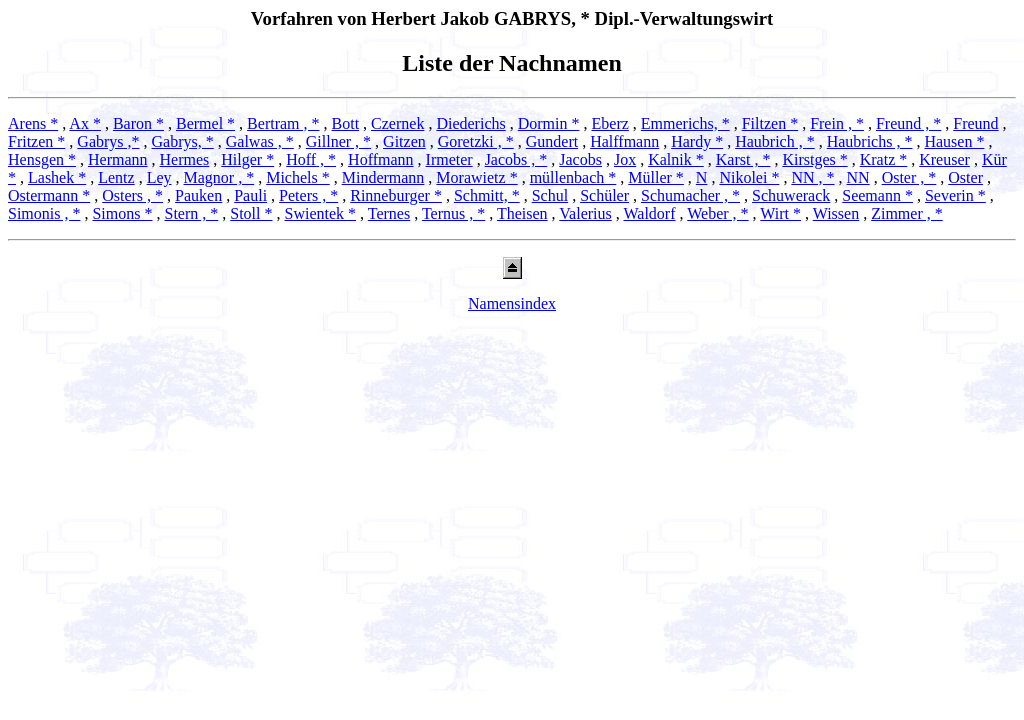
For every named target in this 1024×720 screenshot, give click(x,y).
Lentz (116, 177)
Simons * (122, 213)
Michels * (298, 177)
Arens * (33, 123)
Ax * (85, 123)
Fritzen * (36, 141)
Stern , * (191, 213)
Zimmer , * (907, 213)
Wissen (836, 213)
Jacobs (580, 159)
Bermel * (205, 123)
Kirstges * (814, 159)
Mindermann (383, 177)
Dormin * (549, 123)
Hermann (118, 159)
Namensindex (512, 303)
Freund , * (908, 123)
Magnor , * (219, 177)
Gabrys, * (183, 141)
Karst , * (743, 159)
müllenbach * (573, 177)
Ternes (389, 213)
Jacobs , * (516, 159)
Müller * (656, 177)
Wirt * (780, 213)
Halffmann (624, 141)
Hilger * (247, 159)
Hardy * (697, 141)
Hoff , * (311, 159)
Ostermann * (49, 195)
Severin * (955, 195)
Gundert (552, 141)
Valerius (585, 213)
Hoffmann (380, 159)
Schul (550, 195)
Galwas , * (260, 141)
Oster (965, 177)
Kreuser (944, 159)
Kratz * (884, 159)
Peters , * (308, 195)
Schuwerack (791, 195)
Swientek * (321, 213)
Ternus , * (453, 213)
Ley (159, 177)
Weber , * (717, 213)
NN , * (812, 177)
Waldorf (649, 213)
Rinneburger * (396, 195)
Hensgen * (42, 159)
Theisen (522, 213)
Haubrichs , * (870, 141)
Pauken (198, 195)
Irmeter (449, 159)
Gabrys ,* (108, 141)
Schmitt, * (487, 195)
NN (858, 177)
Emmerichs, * (685, 123)
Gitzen (404, 141)
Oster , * (909, 177)
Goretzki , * (476, 141)
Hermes (185, 159)
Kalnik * (676, 159)
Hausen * (954, 141)
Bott (346, 123)
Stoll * (251, 213)
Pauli (250, 195)
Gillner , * (338, 141)
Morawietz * (476, 177)
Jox (625, 159)
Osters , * (132, 195)
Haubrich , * (775, 141)
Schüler (604, 195)
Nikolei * (749, 177)
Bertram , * (283, 123)
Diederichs (470, 123)
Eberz (610, 123)
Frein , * (837, 123)
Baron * (138, 123)
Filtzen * (770, 123)
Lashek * (57, 177)
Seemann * (877, 195)
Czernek (397, 123)
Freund (975, 123)
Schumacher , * (690, 195)
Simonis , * (44, 213)
